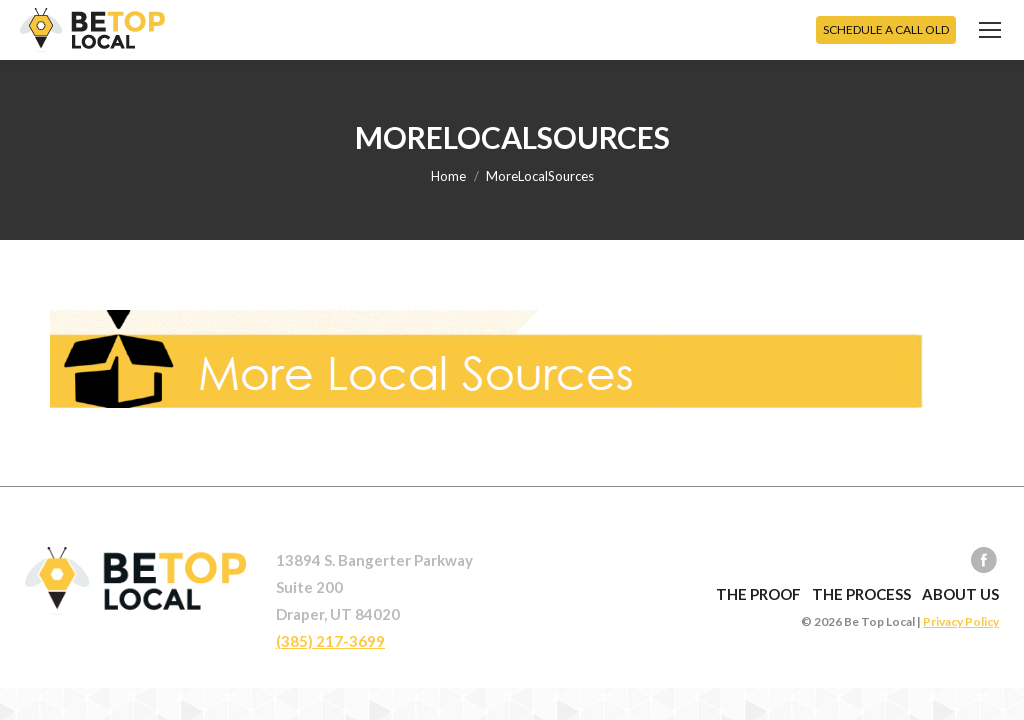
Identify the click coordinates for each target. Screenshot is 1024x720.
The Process (861, 594)
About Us (960, 594)
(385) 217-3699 (330, 641)
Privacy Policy (961, 621)
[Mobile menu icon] (990, 30)
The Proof (758, 594)
